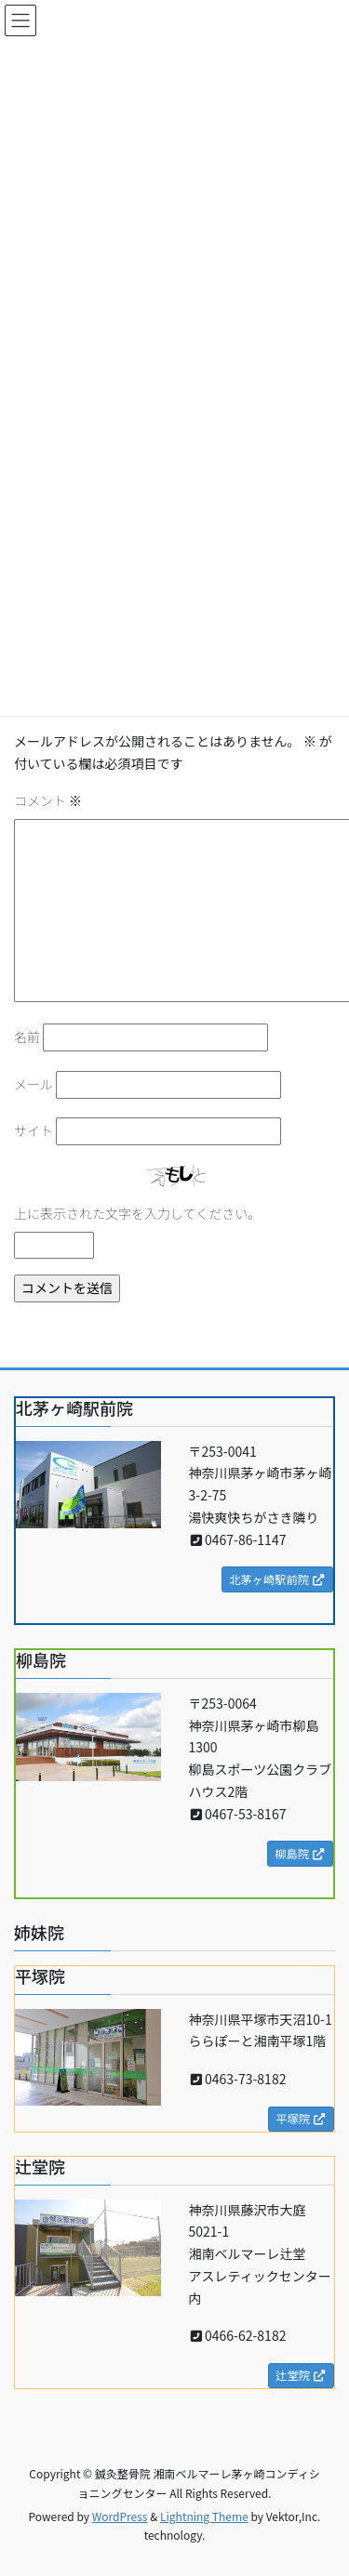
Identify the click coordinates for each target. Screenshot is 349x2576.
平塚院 (301, 2118)
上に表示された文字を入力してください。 (137, 1213)
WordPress (120, 2516)
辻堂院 (301, 2375)
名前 (27, 1036)
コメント (48, 800)
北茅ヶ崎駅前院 (277, 1579)
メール (33, 1084)
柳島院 (300, 1853)
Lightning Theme (204, 2516)
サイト (33, 1130)
